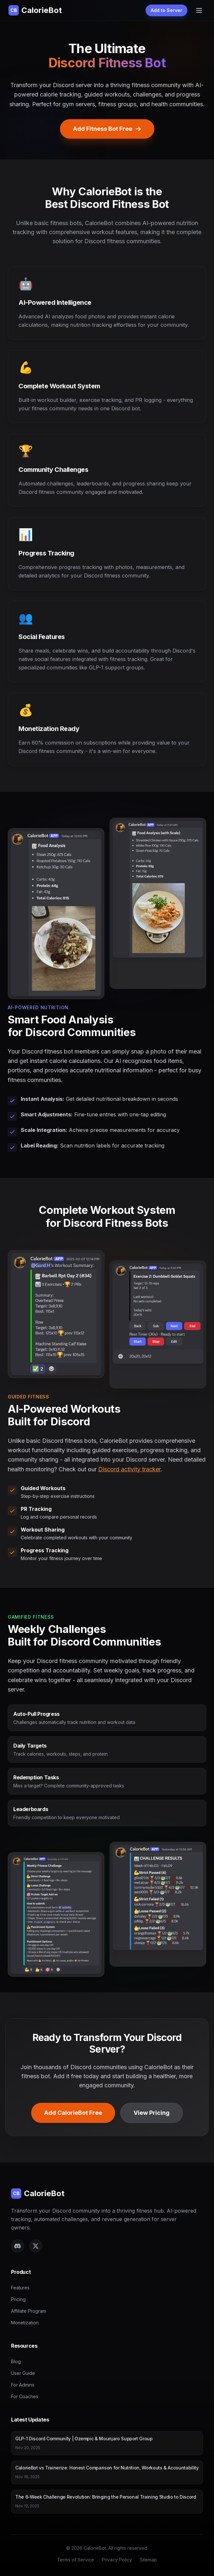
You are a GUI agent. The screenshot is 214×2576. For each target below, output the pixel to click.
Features (20, 2287)
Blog (16, 2361)
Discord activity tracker (129, 1469)
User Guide (23, 2373)
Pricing (18, 2299)
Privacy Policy (117, 2559)
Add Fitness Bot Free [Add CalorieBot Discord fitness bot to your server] (107, 128)
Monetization (25, 2322)
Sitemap (148, 2559)
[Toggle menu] (199, 10)
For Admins (22, 2385)
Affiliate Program (28, 2311)
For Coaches (24, 2396)
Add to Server (166, 10)
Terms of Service (75, 2559)
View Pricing (152, 2112)
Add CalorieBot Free (73, 2112)
